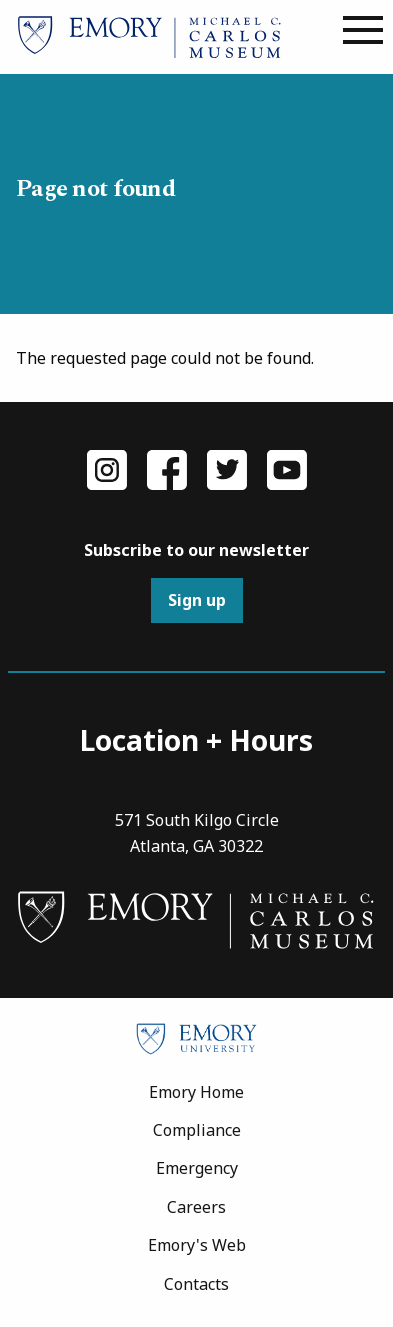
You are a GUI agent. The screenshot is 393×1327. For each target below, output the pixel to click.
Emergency (197, 1168)
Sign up (197, 600)
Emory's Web (197, 1245)
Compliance (197, 1130)
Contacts (196, 1284)
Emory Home (196, 1092)
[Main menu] (363, 31)
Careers (196, 1207)
